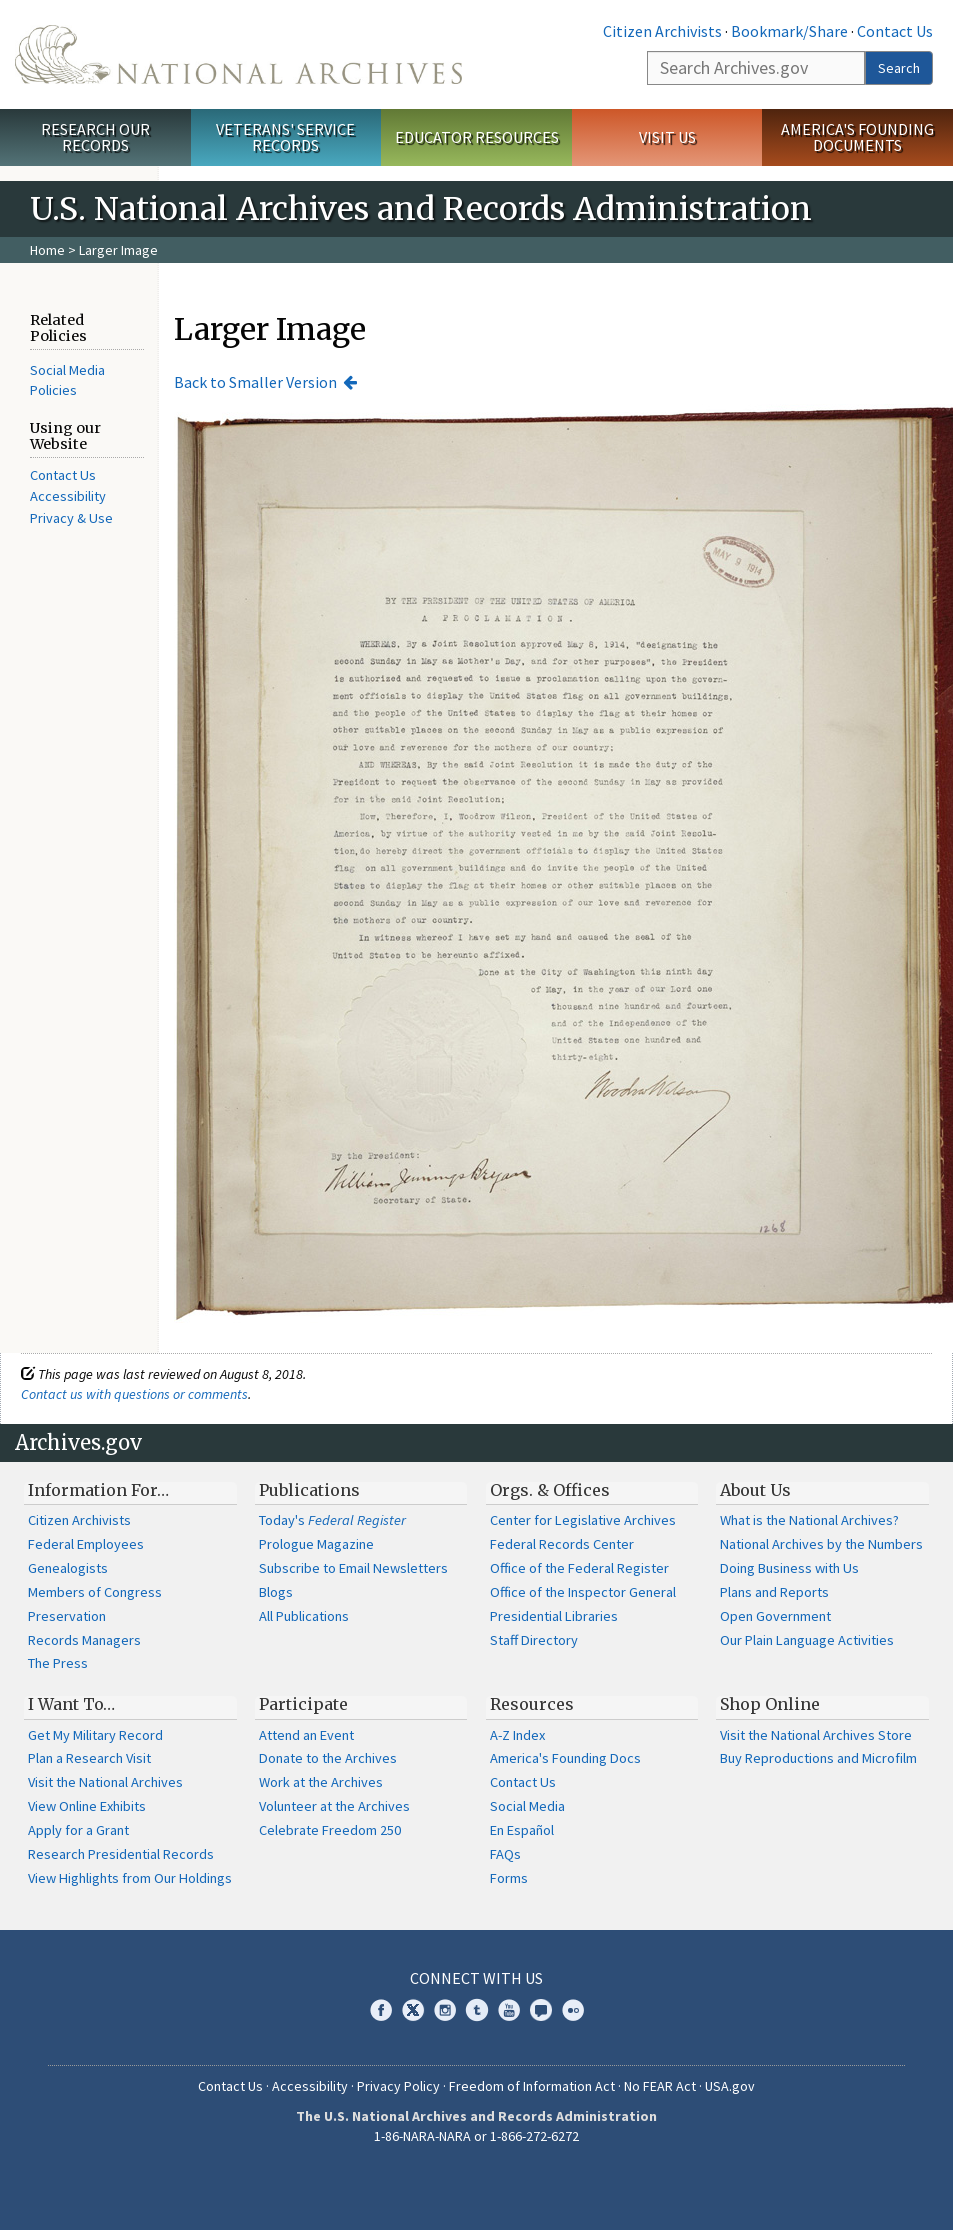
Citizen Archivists (662, 31)
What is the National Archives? (809, 1520)
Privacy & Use (71, 518)
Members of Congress (95, 1592)
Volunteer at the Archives (334, 1806)
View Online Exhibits (87, 1806)
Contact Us (895, 31)
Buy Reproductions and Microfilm (818, 1758)
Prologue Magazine (316, 1544)
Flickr (573, 2010)
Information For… (98, 1490)
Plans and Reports (774, 1592)
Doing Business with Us (789, 1568)
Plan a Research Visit (89, 1758)
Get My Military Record (95, 1735)
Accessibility (68, 496)
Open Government (775, 1616)
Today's (332, 1520)
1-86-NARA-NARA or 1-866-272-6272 (476, 2136)
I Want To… (71, 1704)
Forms (509, 1878)
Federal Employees (86, 1544)
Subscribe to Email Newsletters (353, 1568)
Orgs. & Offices (550, 1490)
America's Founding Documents (857, 137)
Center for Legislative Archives (583, 1520)
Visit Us (667, 137)
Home (47, 250)
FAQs (505, 1854)
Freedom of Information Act (532, 2086)
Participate (303, 1704)
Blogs (276, 1592)
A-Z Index (517, 1735)
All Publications (304, 1616)
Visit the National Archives (105, 1782)
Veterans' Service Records (285, 137)
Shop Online (770, 1704)
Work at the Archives (321, 1782)
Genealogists (68, 1568)
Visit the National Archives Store (816, 1735)
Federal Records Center (562, 1544)
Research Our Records (95, 137)
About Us (755, 1490)
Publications (309, 1490)
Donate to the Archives (328, 1758)
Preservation (67, 1616)
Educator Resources (477, 137)
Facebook (381, 2010)
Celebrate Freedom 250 (330, 1830)
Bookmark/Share (789, 31)
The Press (58, 1663)
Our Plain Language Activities (807, 1640)
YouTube (509, 2010)
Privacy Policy (398, 2086)
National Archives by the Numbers (821, 1544)
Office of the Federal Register (579, 1568)
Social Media (527, 1806)
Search (899, 68)
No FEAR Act (660, 2086)
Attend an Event (306, 1735)
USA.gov (730, 2086)
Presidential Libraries (554, 1616)
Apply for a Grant (78, 1830)
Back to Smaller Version (255, 382)
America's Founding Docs (565, 1758)
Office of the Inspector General (583, 1592)
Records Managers (84, 1640)
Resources (532, 1704)
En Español (522, 1830)
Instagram (445, 2010)
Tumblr (477, 2010)
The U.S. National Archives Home (238, 54)
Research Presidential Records (121, 1854)
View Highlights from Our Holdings (130, 1878)
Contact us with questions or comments (134, 1394)
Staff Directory (534, 1640)
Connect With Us (476, 1978)
